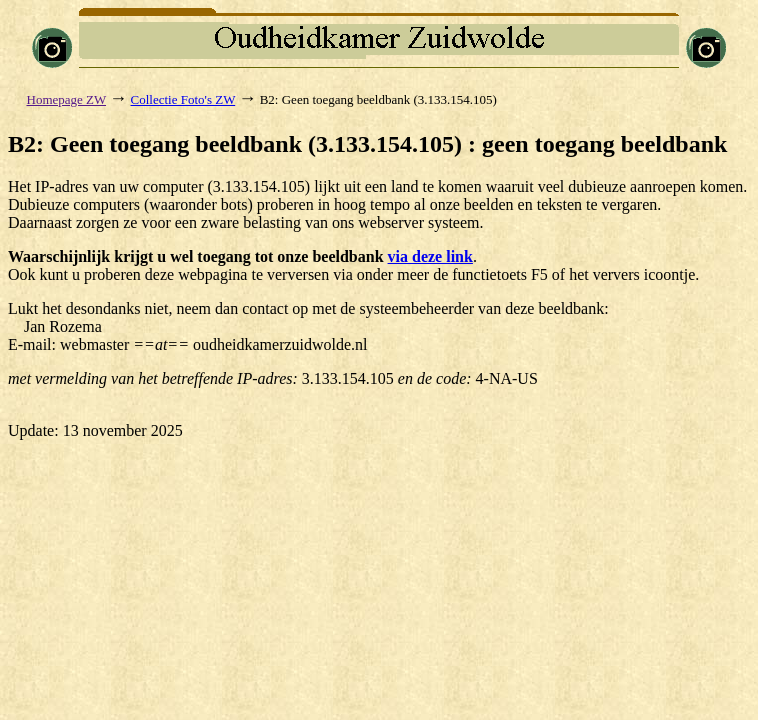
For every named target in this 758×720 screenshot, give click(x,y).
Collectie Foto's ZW (183, 99)
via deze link (430, 256)
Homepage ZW (67, 99)
